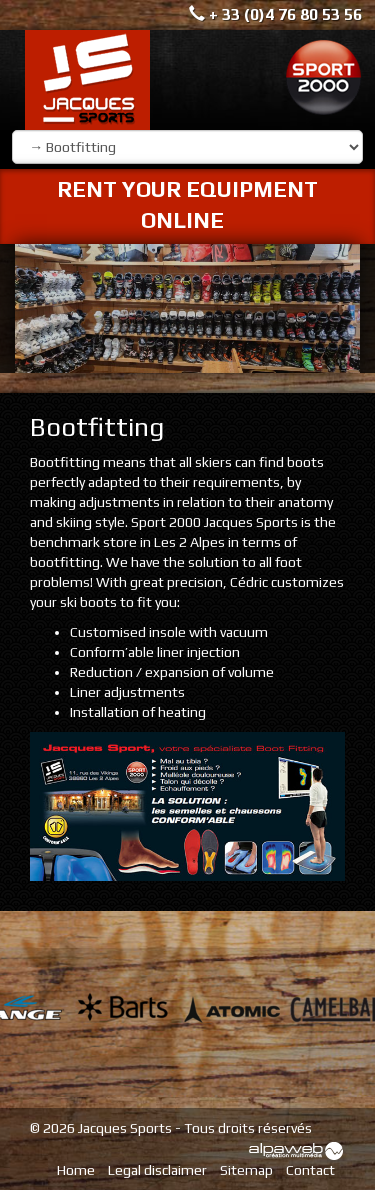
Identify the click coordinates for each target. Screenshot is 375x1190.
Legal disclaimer (157, 1170)
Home (76, 1170)
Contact (310, 1170)
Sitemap (246, 1170)
